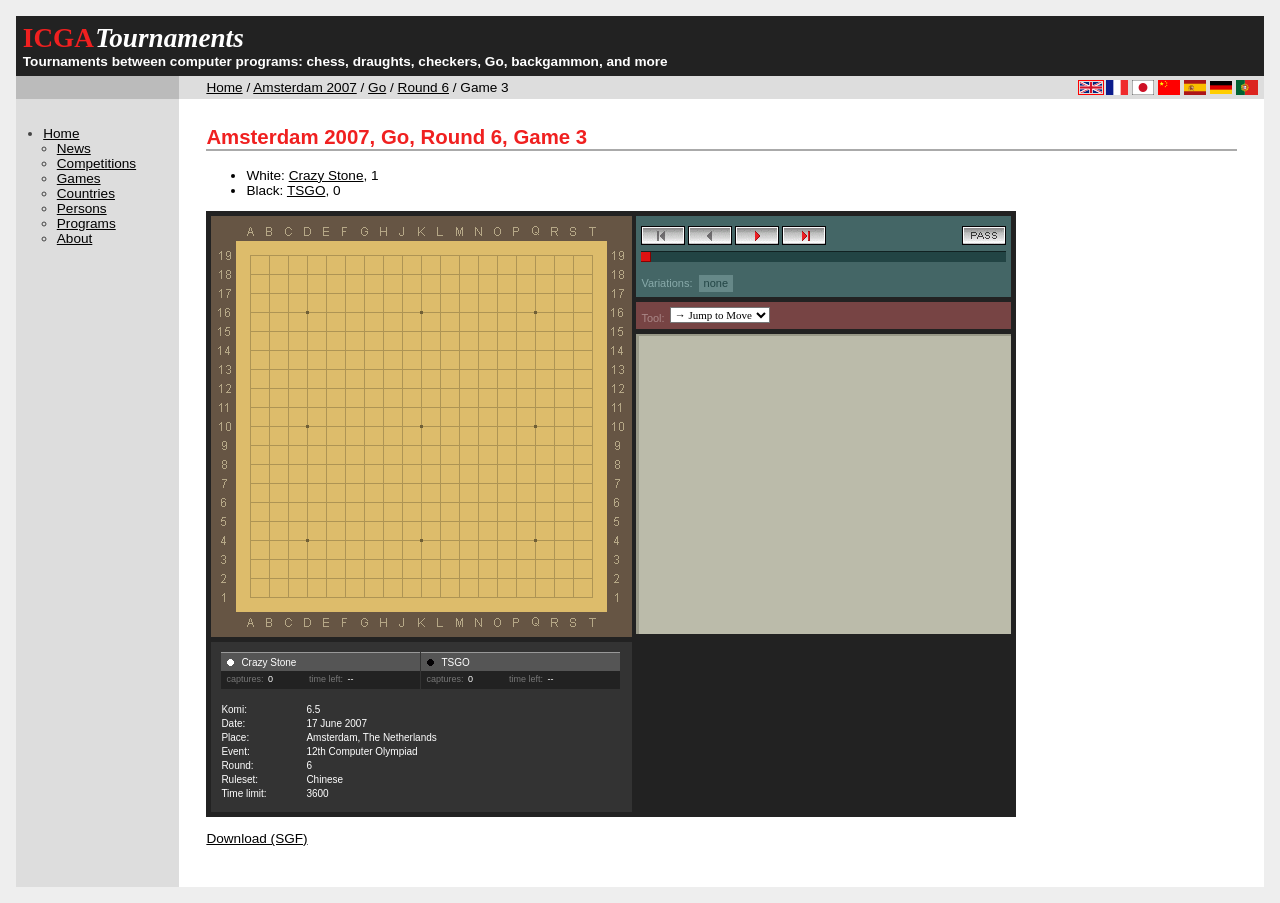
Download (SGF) (256, 838)
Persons (82, 208)
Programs (86, 223)
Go (377, 87)
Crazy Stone (326, 175)
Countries (86, 193)
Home (224, 87)
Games (79, 178)
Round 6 (423, 87)
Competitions (96, 163)
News (74, 148)
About (75, 238)
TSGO (306, 190)
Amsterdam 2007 (305, 87)
